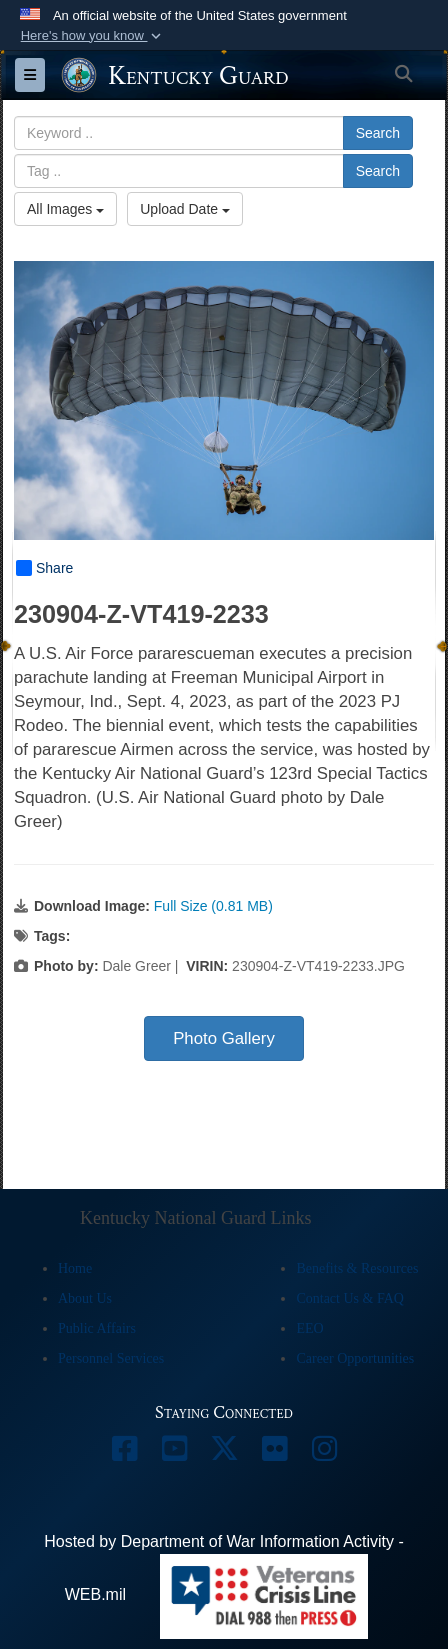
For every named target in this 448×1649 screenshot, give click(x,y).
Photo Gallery (224, 1038)
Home (75, 1268)
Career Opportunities (355, 1358)
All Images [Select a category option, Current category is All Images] (65, 209)
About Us (85, 1298)
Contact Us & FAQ (349, 1298)
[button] (92, 36)
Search (378, 133)
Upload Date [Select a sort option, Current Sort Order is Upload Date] (185, 209)
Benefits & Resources (357, 1268)
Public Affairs (97, 1328)
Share (44, 568)
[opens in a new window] (124, 1453)
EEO (309, 1328)
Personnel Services (111, 1358)
